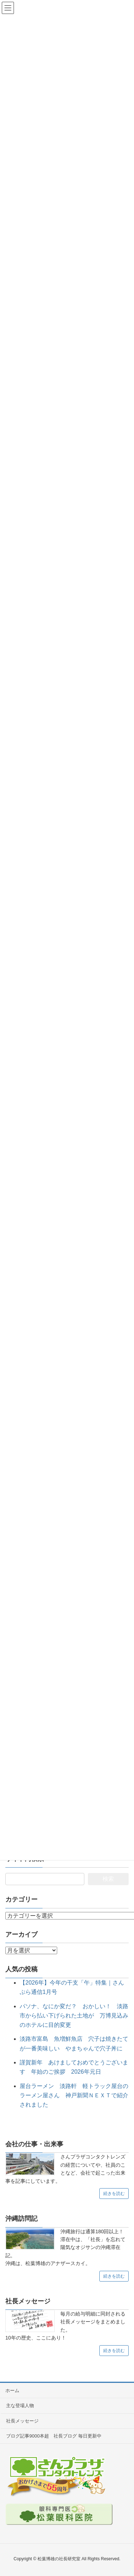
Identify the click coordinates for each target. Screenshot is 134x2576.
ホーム (12, 2390)
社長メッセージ (22, 2421)
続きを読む (114, 2193)
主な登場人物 (20, 2405)
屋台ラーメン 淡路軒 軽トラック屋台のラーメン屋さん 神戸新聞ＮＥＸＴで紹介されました (74, 2095)
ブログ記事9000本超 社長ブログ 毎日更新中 (53, 2436)
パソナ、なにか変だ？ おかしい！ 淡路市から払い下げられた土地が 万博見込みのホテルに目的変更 (74, 2015)
